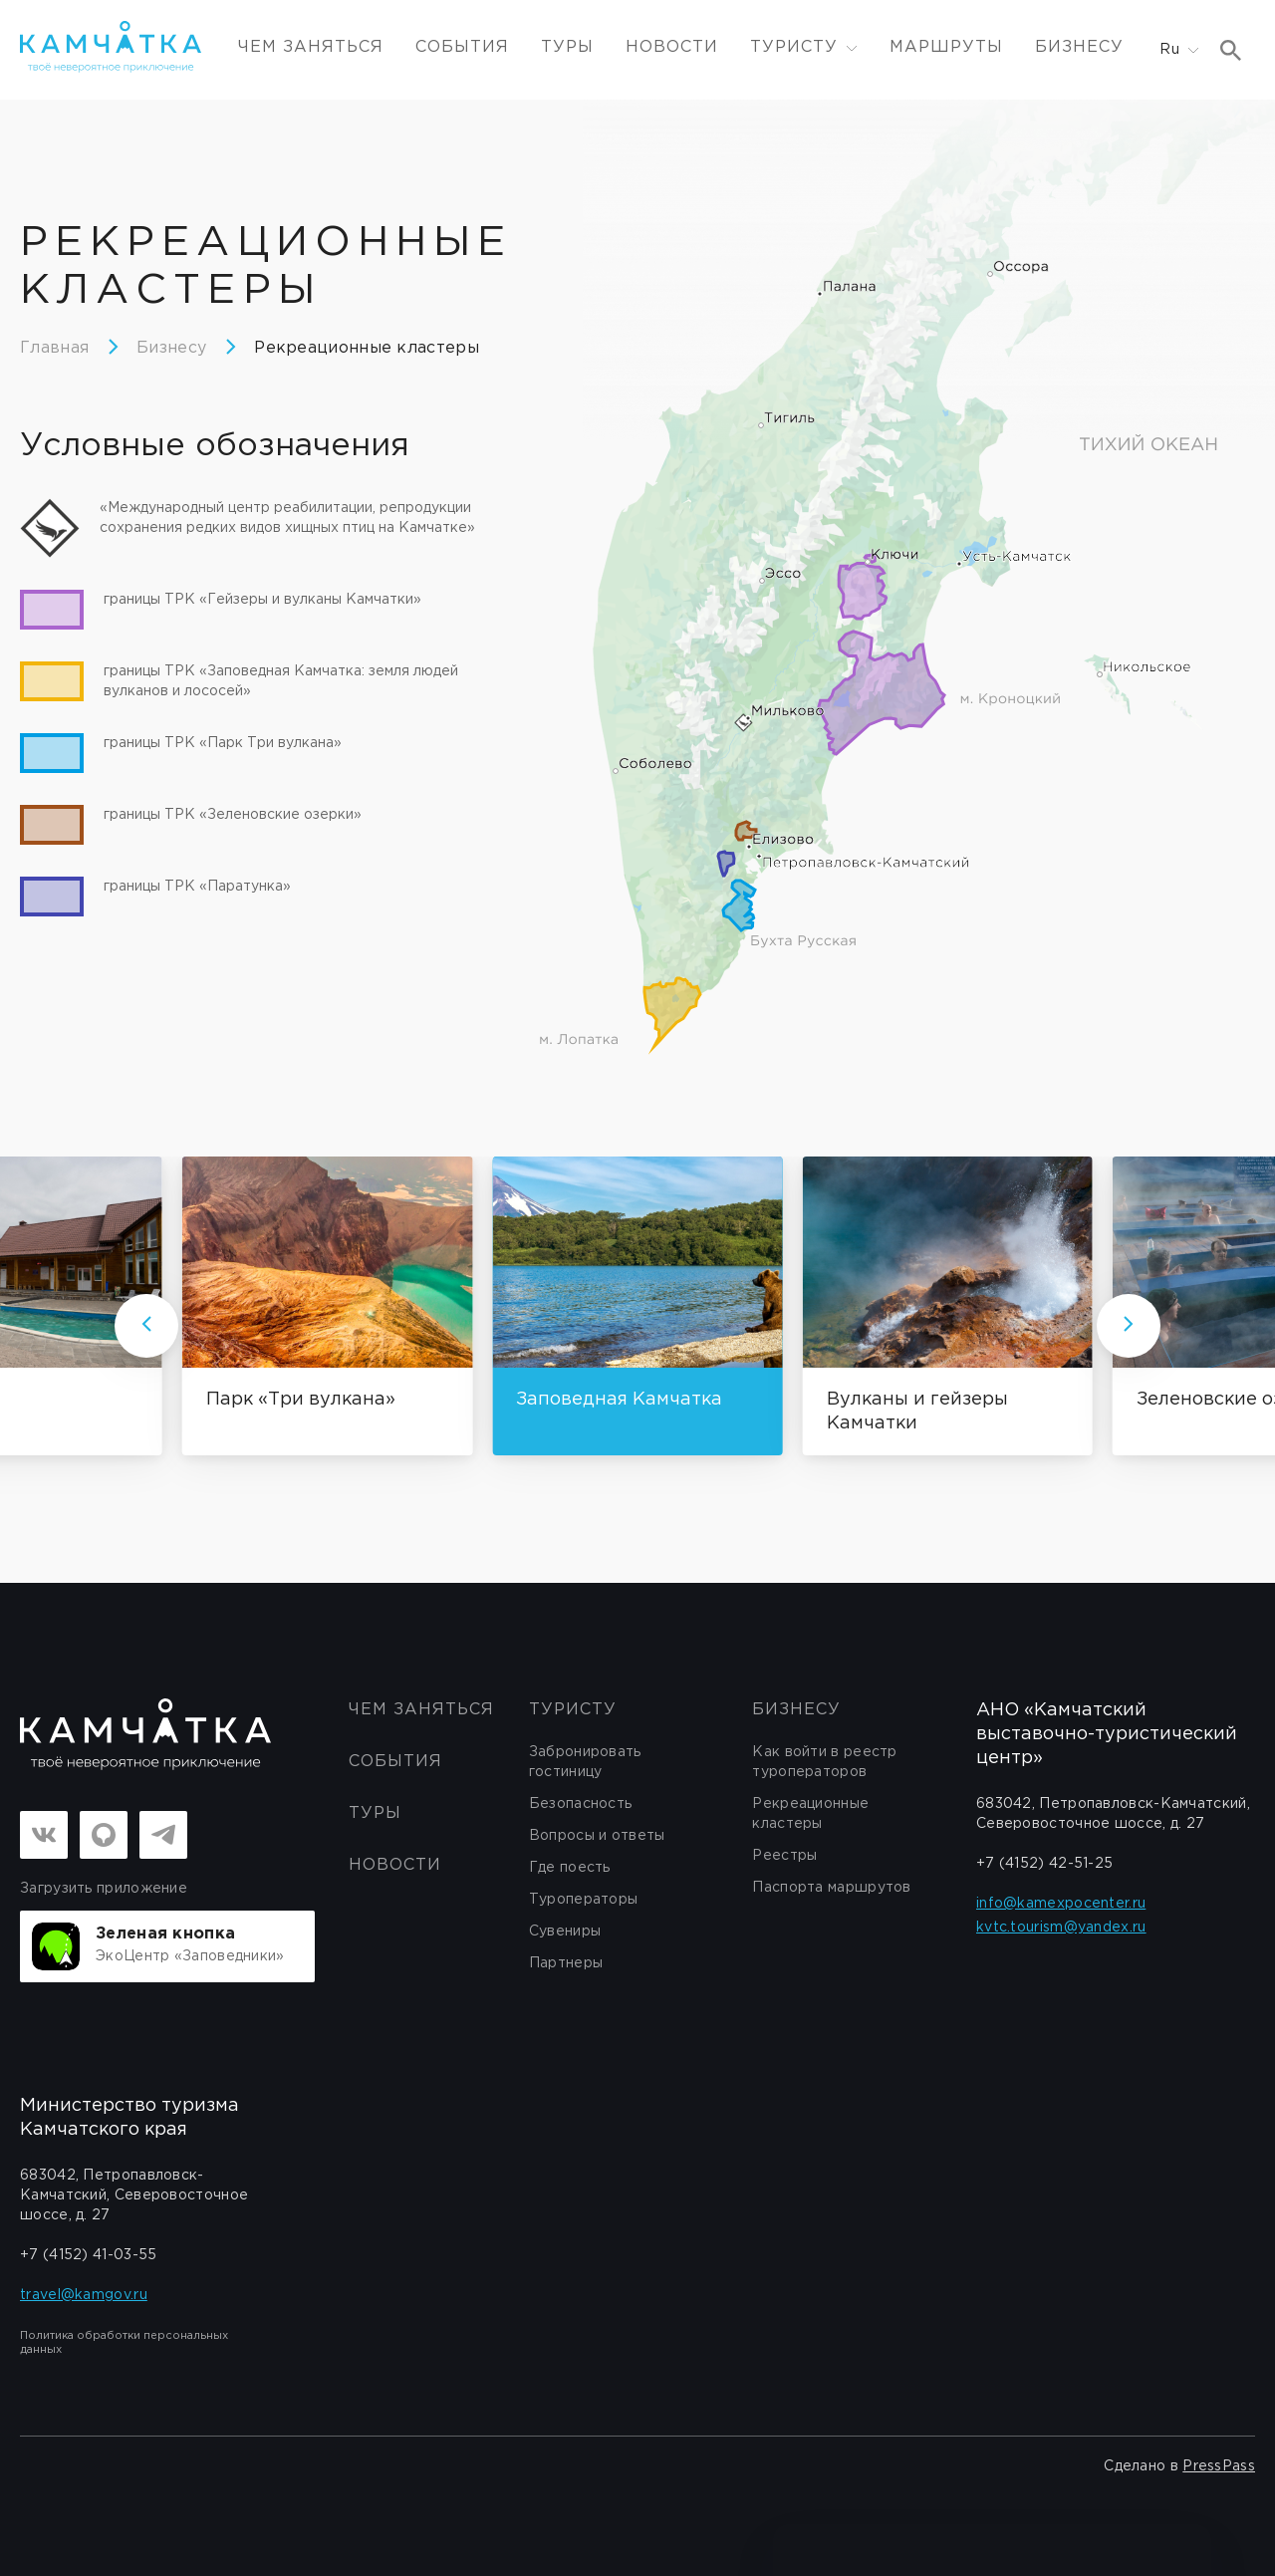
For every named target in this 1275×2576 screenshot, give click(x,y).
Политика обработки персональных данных (124, 2343)
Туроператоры (583, 1900)
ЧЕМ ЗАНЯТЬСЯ (310, 47)
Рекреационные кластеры (366, 348)
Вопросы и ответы (597, 1836)
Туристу (573, 1709)
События (462, 47)
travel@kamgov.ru (83, 2295)
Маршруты (946, 47)
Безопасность (581, 1804)
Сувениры (565, 1931)
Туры (567, 47)
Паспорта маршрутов (831, 1888)
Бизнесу (1079, 47)
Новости (672, 47)
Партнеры (566, 1963)
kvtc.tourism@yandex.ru (1061, 1927)
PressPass (1218, 2466)
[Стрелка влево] (146, 1326)
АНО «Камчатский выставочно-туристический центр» (1106, 1734)
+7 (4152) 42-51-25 (1044, 1864)
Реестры (784, 1856)
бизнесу (796, 1709)
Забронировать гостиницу (585, 1762)
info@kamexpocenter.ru (1061, 1904)
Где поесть (570, 1868)
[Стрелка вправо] (1128, 1326)
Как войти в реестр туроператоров (824, 1762)
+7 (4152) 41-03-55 (88, 2255)
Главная (54, 348)
